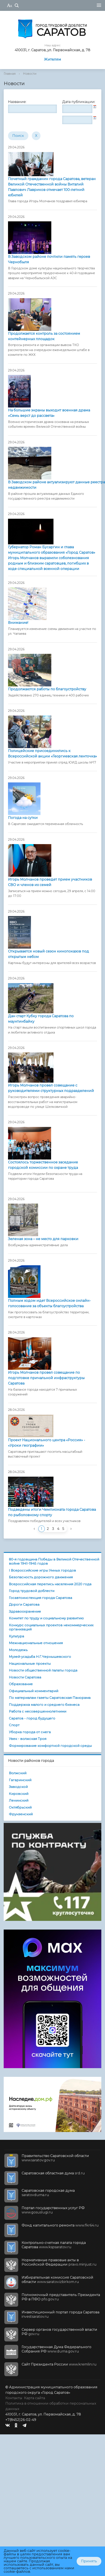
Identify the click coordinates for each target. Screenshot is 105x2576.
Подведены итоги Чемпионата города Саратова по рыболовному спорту (52, 1512)
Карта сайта (34, 2398)
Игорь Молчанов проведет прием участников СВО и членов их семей (50, 882)
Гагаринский (20, 1780)
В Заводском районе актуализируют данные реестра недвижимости (56, 485)
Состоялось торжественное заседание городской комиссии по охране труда (43, 1165)
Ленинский (18, 1800)
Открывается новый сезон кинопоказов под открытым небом (48, 954)
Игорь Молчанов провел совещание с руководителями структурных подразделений (51, 1088)
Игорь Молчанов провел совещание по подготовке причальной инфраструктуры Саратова (46, 1377)
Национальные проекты (30, 1664)
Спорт (14, 1725)
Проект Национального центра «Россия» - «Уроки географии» (46, 1443)
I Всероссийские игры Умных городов (42, 1570)
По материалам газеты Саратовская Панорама (49, 1698)
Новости (29, 74)
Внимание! (18, 623)
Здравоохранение (25, 1611)
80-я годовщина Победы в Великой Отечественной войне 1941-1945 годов (54, 1561)
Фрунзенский (21, 1814)
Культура (16, 1636)
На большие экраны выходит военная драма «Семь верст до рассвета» (49, 413)
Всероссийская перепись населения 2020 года (50, 1584)
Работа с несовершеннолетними (37, 1711)
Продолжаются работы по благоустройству (47, 689)
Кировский (18, 1794)
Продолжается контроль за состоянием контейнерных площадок (44, 336)
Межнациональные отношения (36, 1643)
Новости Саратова (25, 1677)
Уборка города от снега (30, 1732)
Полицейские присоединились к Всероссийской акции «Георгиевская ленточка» (52, 753)
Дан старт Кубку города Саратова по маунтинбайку (41, 1019)
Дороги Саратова (24, 1604)
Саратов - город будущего (32, 1718)
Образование (21, 1684)
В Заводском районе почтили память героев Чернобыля (49, 259)
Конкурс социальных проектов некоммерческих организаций (51, 1627)
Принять (89, 2561)
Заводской (18, 1787)
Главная (10, 74)
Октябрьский (20, 1807)
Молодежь (18, 1650)
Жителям (52, 59)
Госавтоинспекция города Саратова (40, 1598)
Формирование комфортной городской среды (50, 1746)
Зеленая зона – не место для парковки (43, 1239)
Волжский (17, 1773)
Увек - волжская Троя (27, 1739)
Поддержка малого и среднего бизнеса (44, 1705)
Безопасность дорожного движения (41, 1577)
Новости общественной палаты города (43, 1670)
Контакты (13, 2398)
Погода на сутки (23, 818)
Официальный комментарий (33, 1691)
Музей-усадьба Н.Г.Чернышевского (40, 1657)
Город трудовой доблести (31, 1591)
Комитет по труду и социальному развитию (46, 1618)
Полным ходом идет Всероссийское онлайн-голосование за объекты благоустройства (49, 1303)
